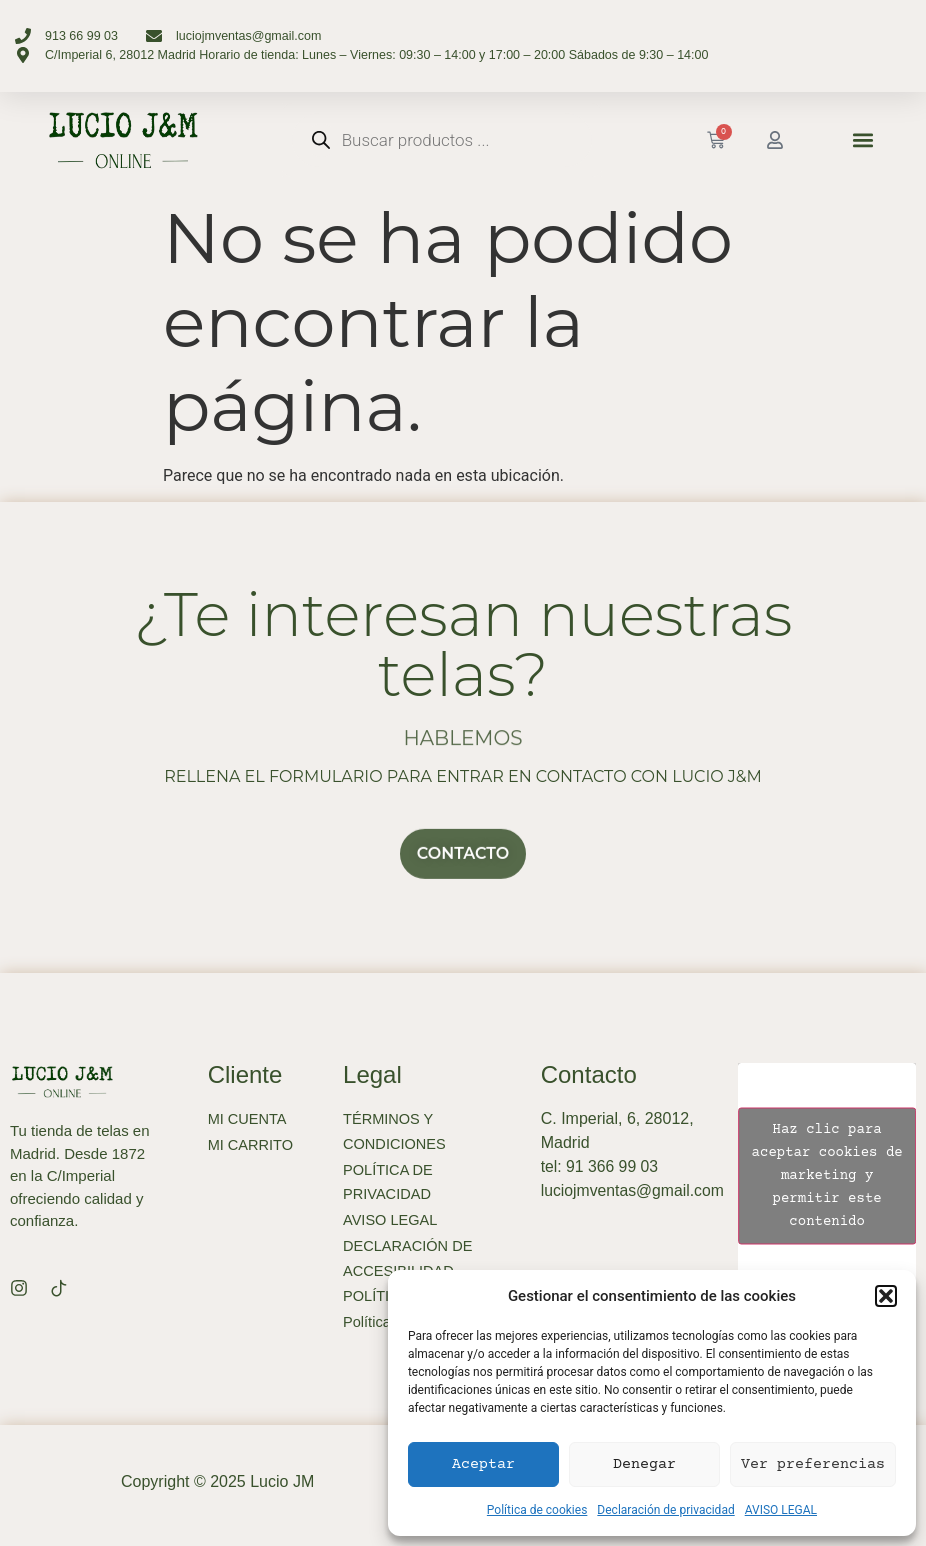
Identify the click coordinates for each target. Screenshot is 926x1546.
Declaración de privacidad (665, 1510)
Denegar (644, 1464)
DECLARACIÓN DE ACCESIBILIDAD (409, 1262)
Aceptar (483, 1464)
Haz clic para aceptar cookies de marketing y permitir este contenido (827, 1175)
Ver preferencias (813, 1464)
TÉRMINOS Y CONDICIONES (396, 1132)
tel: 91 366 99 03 (600, 1166)
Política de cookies (537, 1510)
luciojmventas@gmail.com (634, 1190)
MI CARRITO (252, 1145)
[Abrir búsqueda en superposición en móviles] (442, 140)
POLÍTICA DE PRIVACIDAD (389, 1184)
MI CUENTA (248, 1119)
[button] (886, 1296)
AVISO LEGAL (781, 1510)
